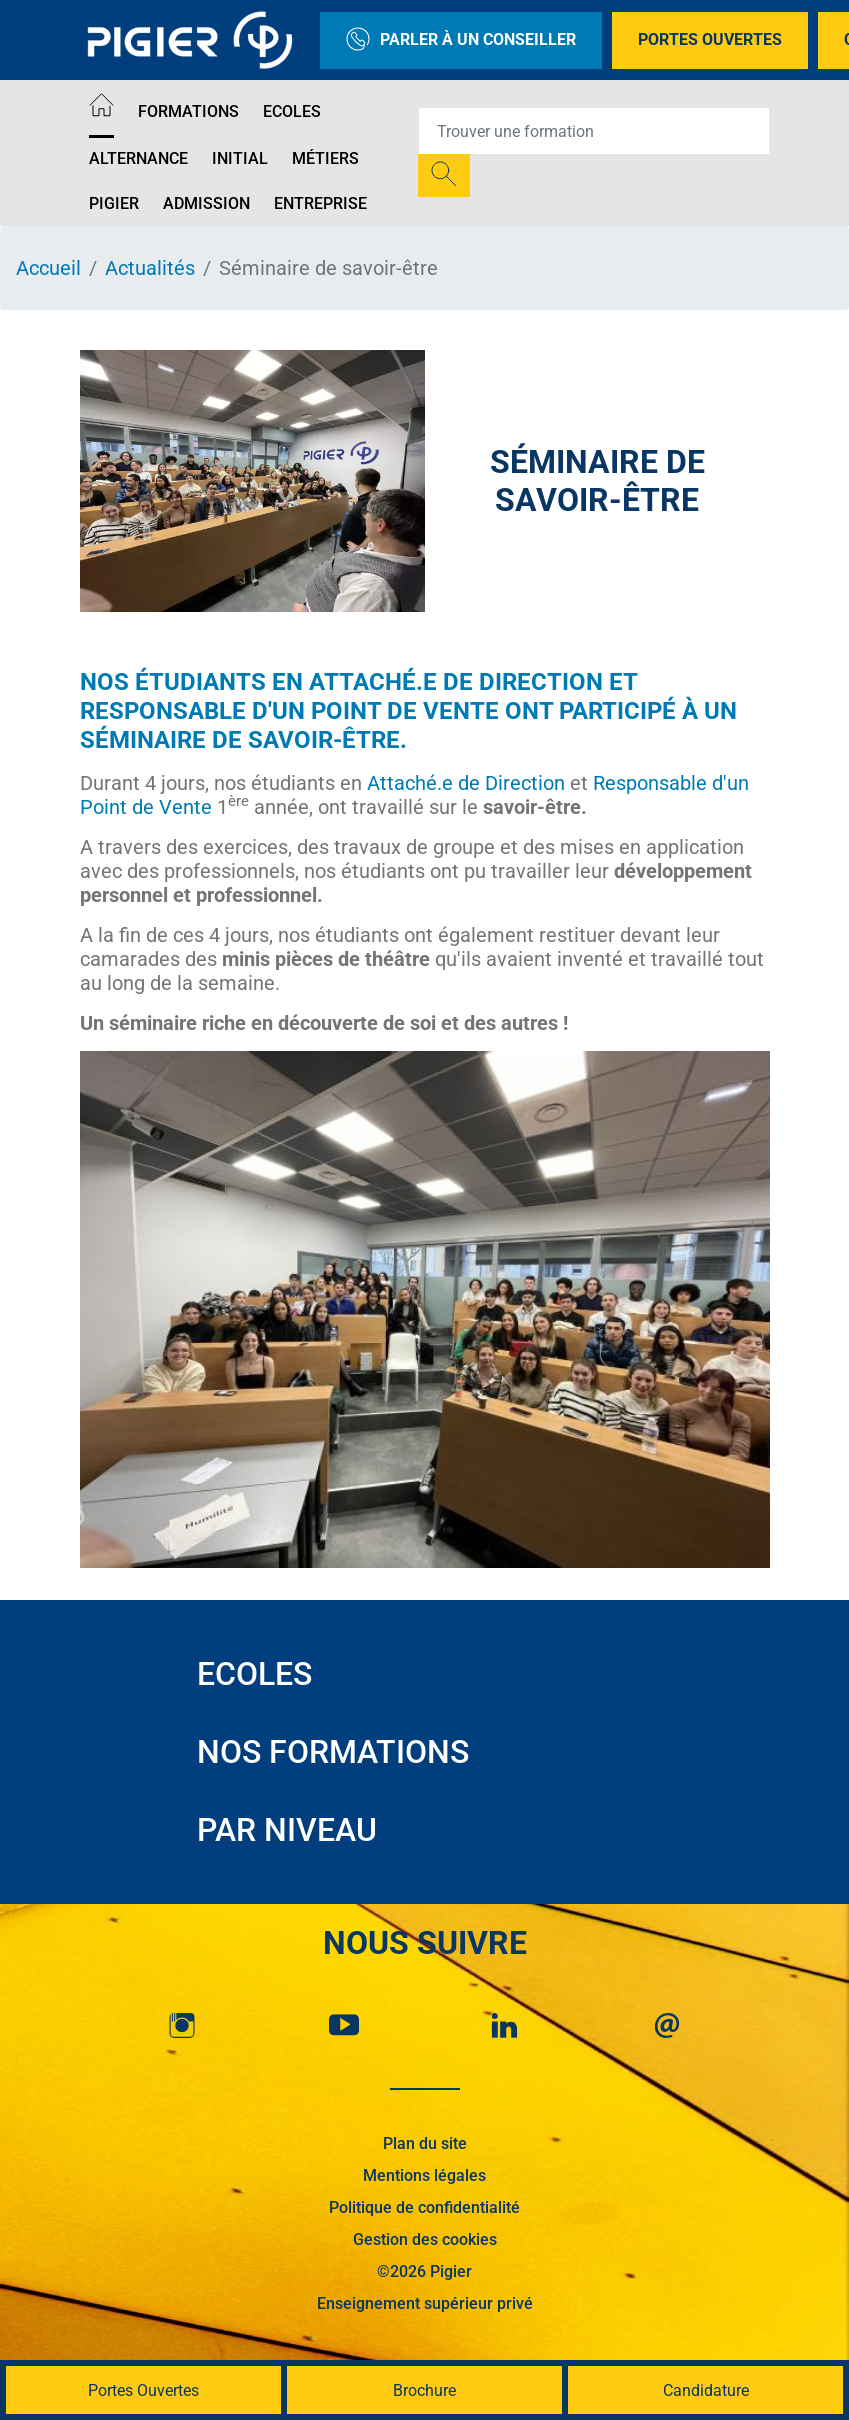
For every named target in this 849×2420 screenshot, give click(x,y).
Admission (206, 203)
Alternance (138, 158)
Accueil (48, 268)
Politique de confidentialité (424, 2207)
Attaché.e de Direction (456, 682)
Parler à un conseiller (461, 40)
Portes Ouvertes (710, 39)
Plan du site (425, 2143)
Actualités (150, 268)
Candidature (706, 2390)
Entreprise (320, 203)
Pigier (114, 203)
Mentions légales (424, 2175)
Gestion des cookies (425, 2239)
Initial (240, 158)
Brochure (424, 2390)
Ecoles (292, 111)
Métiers (325, 158)
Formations (188, 111)
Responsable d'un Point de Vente (292, 711)
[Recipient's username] (594, 131)
